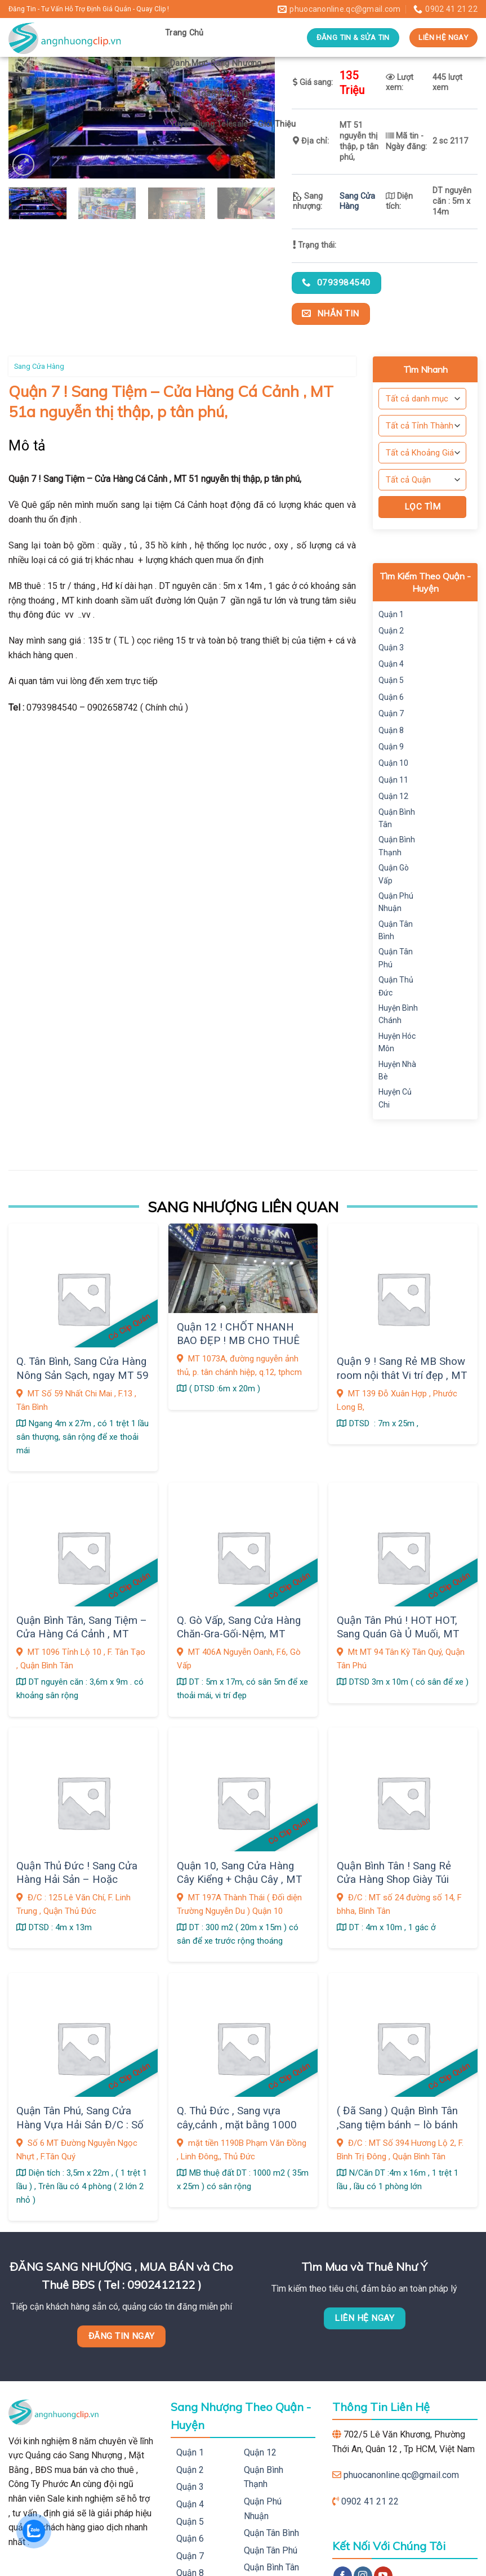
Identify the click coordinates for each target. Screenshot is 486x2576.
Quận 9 (391, 746)
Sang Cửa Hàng (357, 201)
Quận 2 (391, 630)
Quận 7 (391, 713)
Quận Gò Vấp (393, 874)
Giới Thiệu (277, 124)
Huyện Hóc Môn (397, 1042)
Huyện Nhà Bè (397, 1070)
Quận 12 (393, 796)
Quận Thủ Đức (395, 986)
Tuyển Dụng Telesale (209, 124)
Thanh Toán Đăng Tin (211, 94)
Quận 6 (391, 697)
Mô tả (27, 445)
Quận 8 (391, 730)
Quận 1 (391, 614)
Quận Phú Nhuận (395, 902)
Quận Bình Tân (396, 818)
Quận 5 (391, 680)
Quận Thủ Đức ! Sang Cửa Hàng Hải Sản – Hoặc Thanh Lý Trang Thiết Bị (76, 1880)
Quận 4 (391, 663)
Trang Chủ (184, 33)
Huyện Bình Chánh (398, 1014)
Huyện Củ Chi (395, 1098)
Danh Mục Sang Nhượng (216, 63)
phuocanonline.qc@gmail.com (401, 2475)
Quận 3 (391, 647)
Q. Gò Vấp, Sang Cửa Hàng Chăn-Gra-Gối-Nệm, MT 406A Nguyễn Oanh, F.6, (239, 1634)
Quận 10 (393, 762)
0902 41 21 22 (370, 2501)
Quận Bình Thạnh (396, 845)
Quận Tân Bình (395, 930)
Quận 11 (393, 779)
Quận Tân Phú (395, 957)
